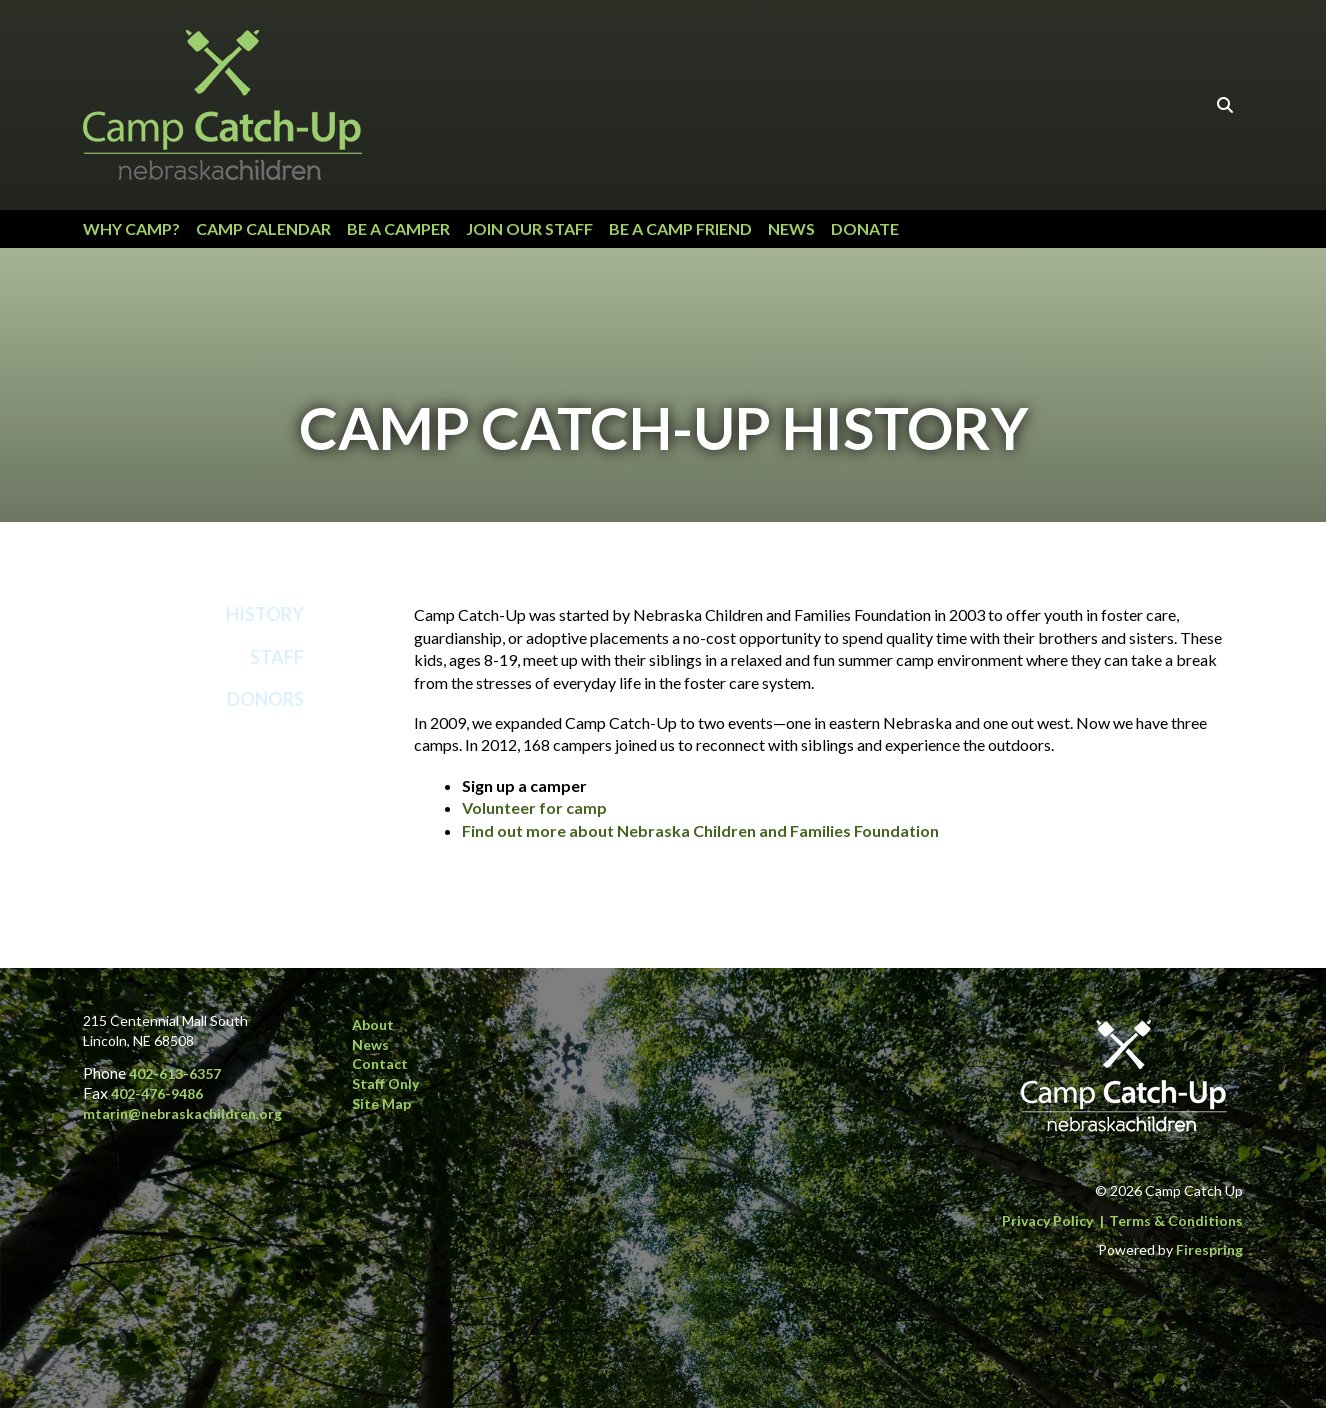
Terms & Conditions (1176, 1220)
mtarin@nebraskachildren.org (182, 1113)
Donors (265, 699)
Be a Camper (398, 228)
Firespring (1209, 1249)
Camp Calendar (263, 228)
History (265, 614)
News (791, 228)
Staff (277, 657)
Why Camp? (131, 228)
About (373, 1024)
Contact (380, 1063)
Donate (865, 228)
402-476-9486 (157, 1093)
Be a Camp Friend (680, 228)
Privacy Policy (1047, 1220)
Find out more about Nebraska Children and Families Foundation (700, 830)
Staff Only (385, 1083)
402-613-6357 (175, 1073)
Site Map (381, 1103)
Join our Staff (529, 228)
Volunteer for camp (534, 807)
